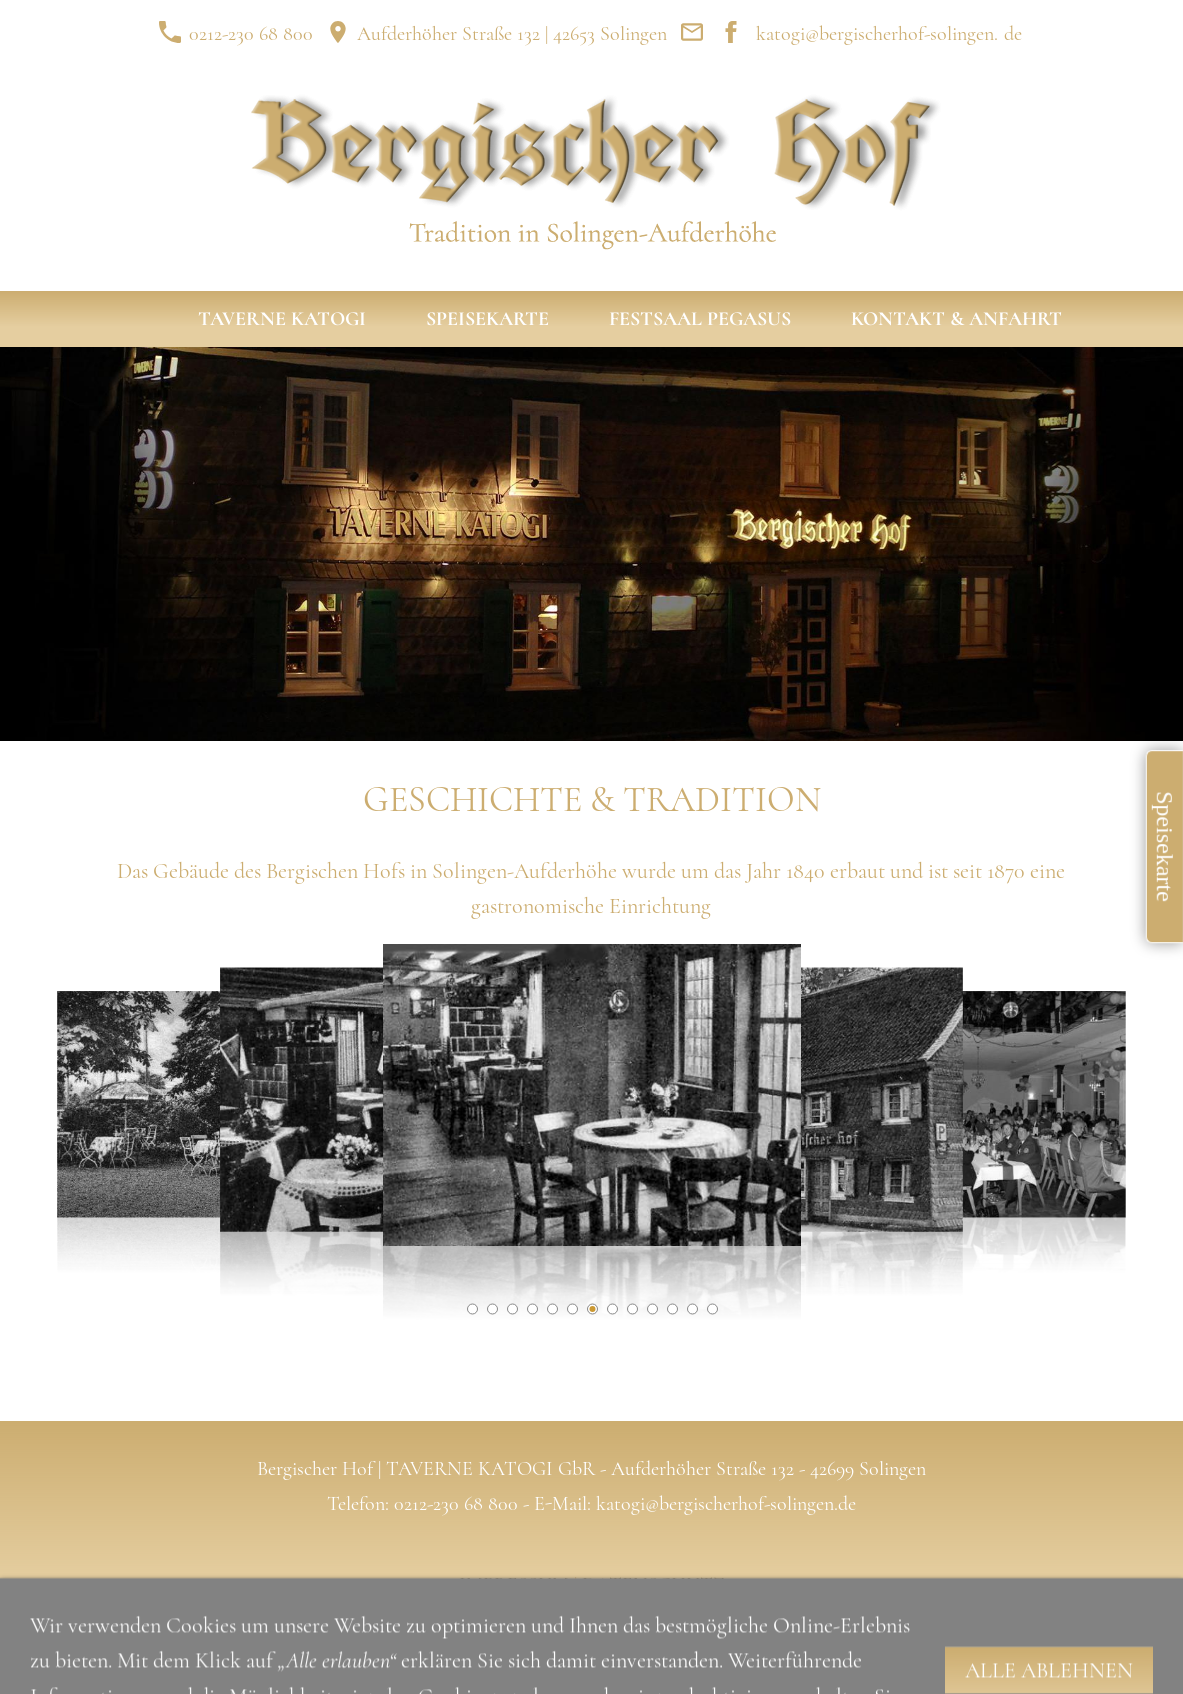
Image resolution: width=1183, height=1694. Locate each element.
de (1013, 34)
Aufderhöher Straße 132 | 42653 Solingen (496, 34)
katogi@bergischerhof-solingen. (877, 34)
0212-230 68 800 (235, 34)
